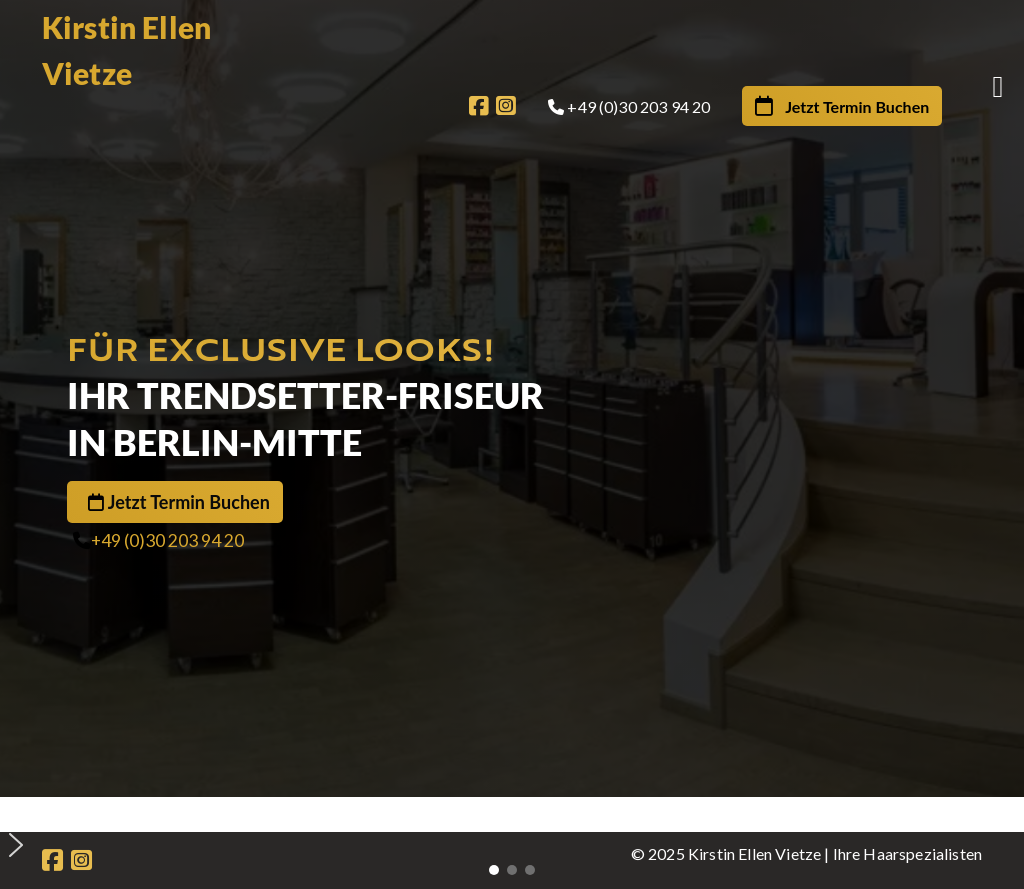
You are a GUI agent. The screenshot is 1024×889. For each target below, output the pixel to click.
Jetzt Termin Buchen (189, 502)
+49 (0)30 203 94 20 (167, 540)
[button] (519, 813)
